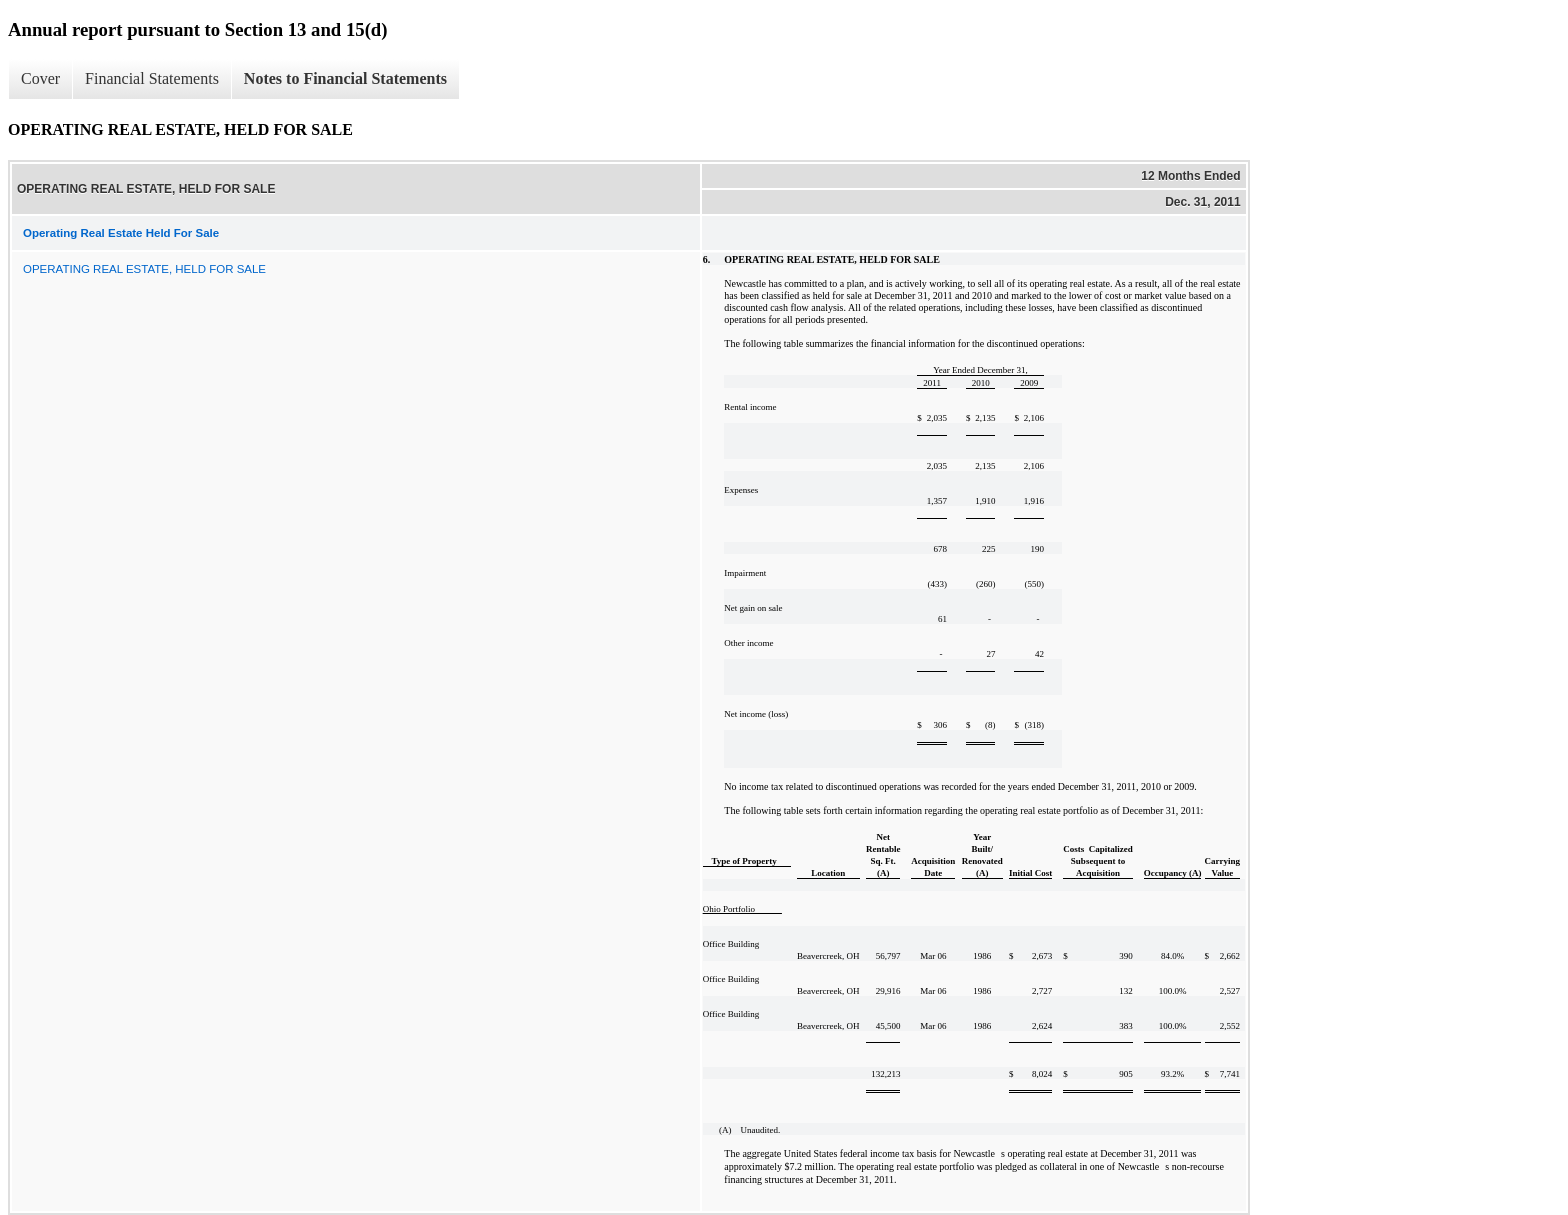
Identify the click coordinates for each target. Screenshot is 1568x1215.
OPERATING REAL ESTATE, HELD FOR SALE (144, 269)
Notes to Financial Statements (345, 78)
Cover (40, 78)
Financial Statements (152, 78)
